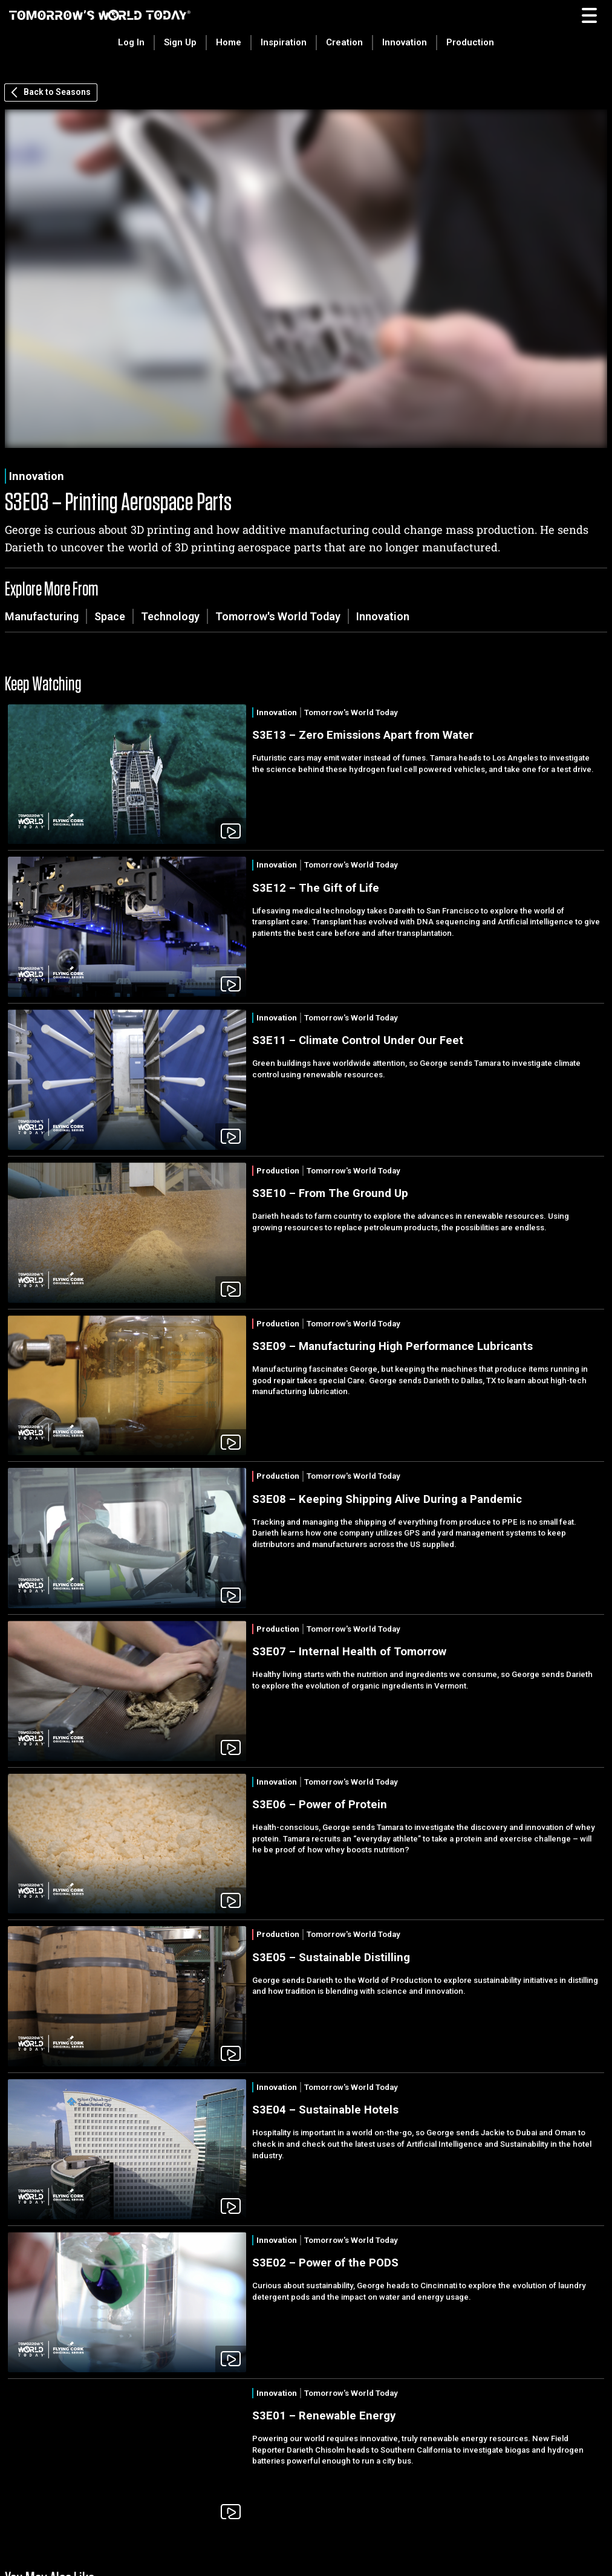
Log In (131, 42)
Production (470, 42)
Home (228, 42)
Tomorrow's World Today (277, 616)
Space (109, 616)
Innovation (404, 42)
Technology (170, 616)
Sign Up (180, 42)
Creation (344, 42)
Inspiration (284, 42)
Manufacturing (42, 616)
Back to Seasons (51, 92)
